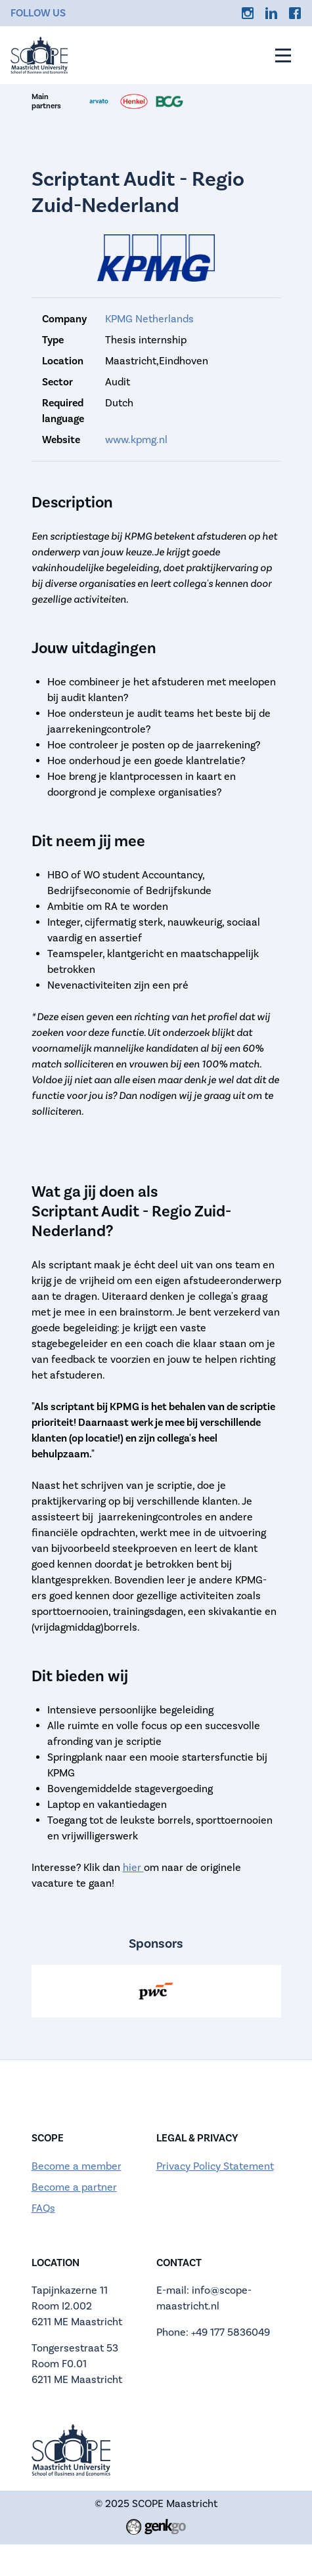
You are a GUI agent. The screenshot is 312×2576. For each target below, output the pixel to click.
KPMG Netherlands (149, 318)
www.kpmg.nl (136, 439)
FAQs (43, 2208)
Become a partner (74, 2187)
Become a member (77, 2166)
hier (133, 1867)
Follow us (38, 13)
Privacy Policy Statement (215, 2166)
